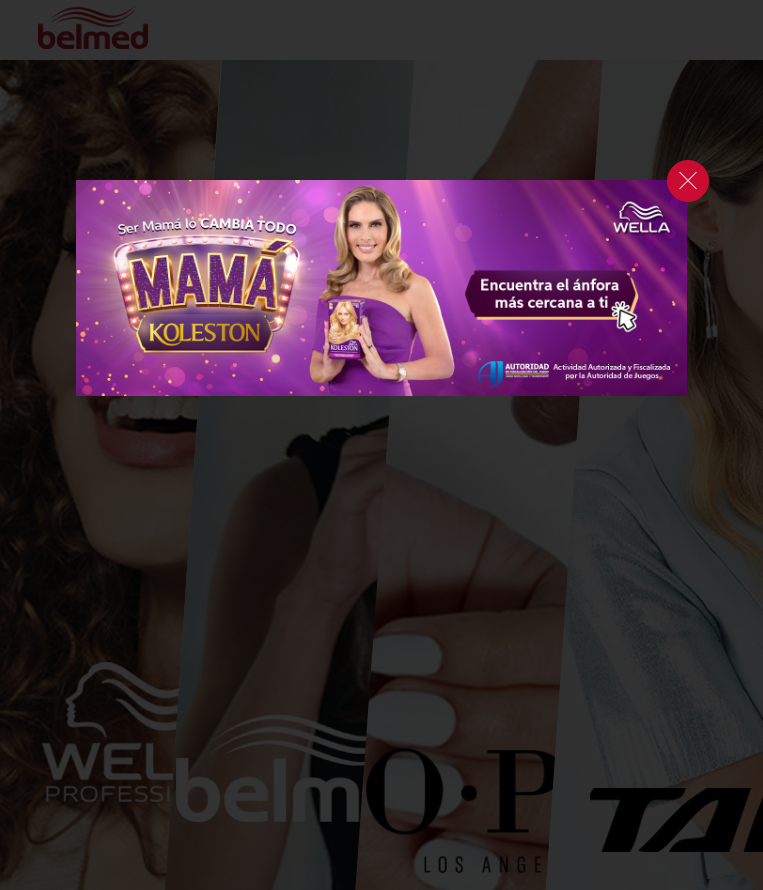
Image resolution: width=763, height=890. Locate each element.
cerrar (688, 181)
